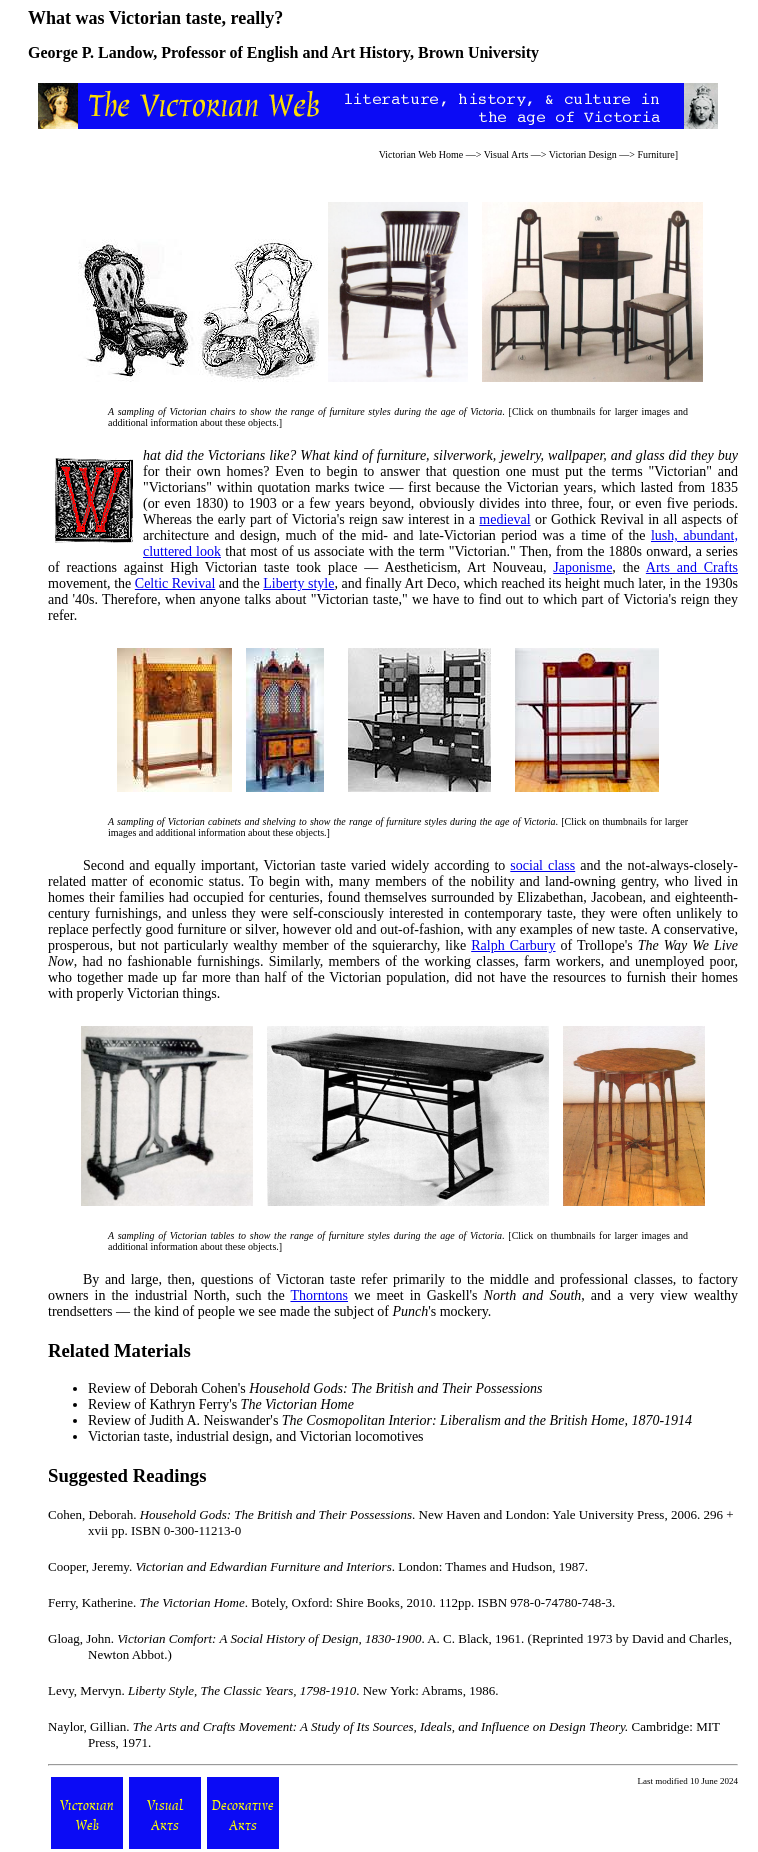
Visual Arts (506, 154)
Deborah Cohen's (345, 1388)
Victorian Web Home (421, 154)
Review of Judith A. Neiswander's (390, 1420)
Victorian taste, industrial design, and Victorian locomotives (256, 1436)
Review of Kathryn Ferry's (221, 1404)
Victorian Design (583, 154)
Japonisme (582, 567)
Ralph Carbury (513, 945)
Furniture (655, 154)
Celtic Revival (175, 583)
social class (542, 865)
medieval (504, 519)
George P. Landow (90, 52)
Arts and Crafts (692, 567)
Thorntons (319, 1295)
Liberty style (298, 583)
